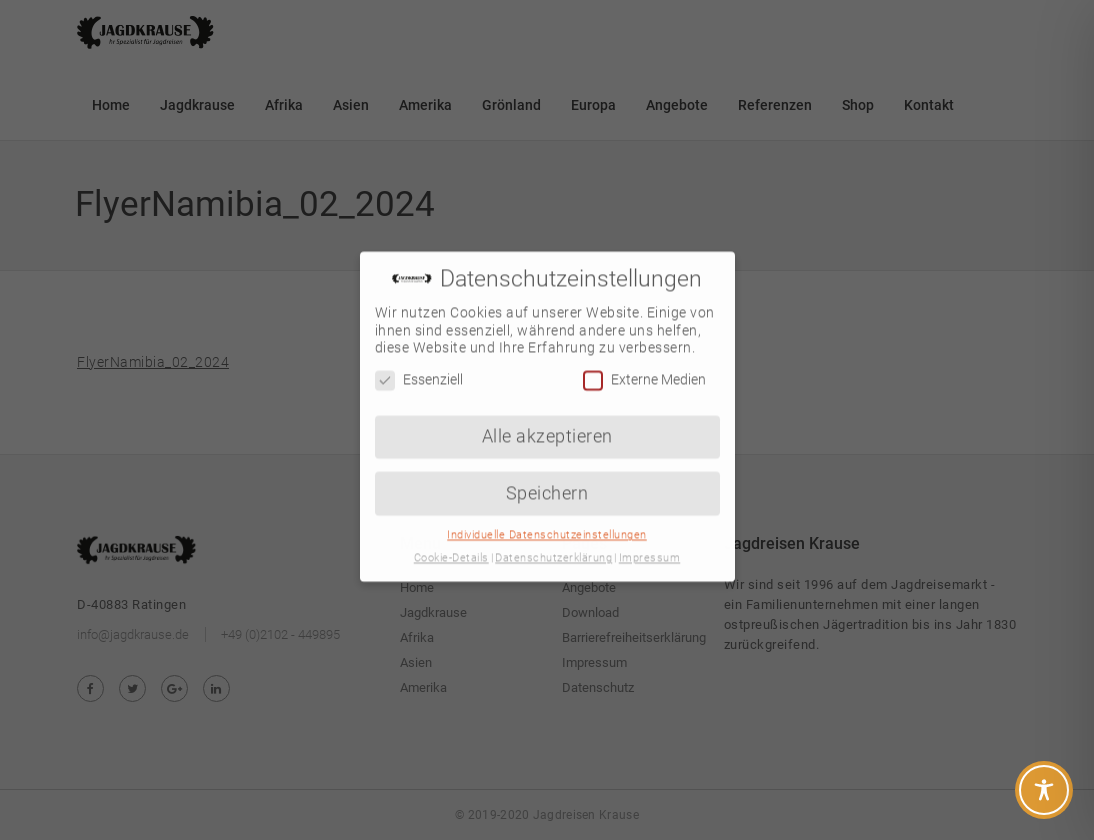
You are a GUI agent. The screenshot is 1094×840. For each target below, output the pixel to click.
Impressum (650, 544)
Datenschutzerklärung (553, 544)
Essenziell (419, 366)
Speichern (547, 479)
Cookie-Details (451, 544)
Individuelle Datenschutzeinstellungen (547, 521)
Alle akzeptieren (547, 422)
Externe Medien (644, 366)
